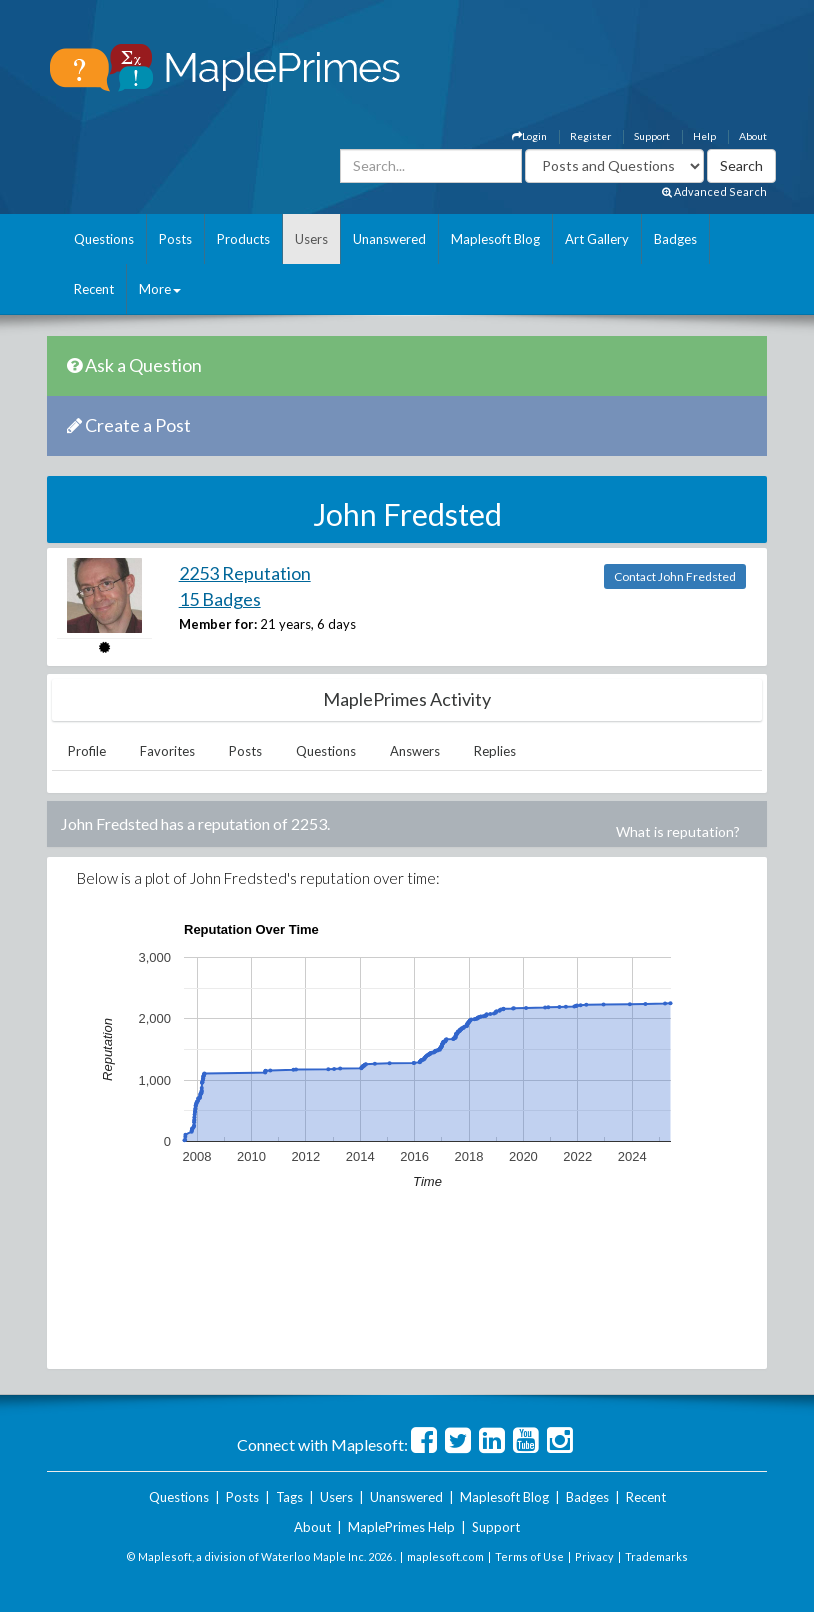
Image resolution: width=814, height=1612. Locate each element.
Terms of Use (529, 1556)
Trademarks (656, 1556)
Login (529, 136)
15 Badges (220, 599)
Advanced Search (714, 191)
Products (243, 239)
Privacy (594, 1556)
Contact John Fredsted (675, 576)
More (160, 289)
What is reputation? (678, 831)
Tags (289, 1497)
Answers (415, 751)
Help (704, 136)
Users (311, 239)
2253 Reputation (245, 573)
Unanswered (389, 239)
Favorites (167, 751)
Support (652, 136)
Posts (175, 239)
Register (590, 136)
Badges (675, 239)
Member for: (218, 624)
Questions (104, 239)
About (753, 136)
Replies (495, 751)
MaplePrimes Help (401, 1527)
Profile (87, 751)
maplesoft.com (445, 1556)
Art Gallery (597, 239)
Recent (94, 289)
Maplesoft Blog (495, 239)
